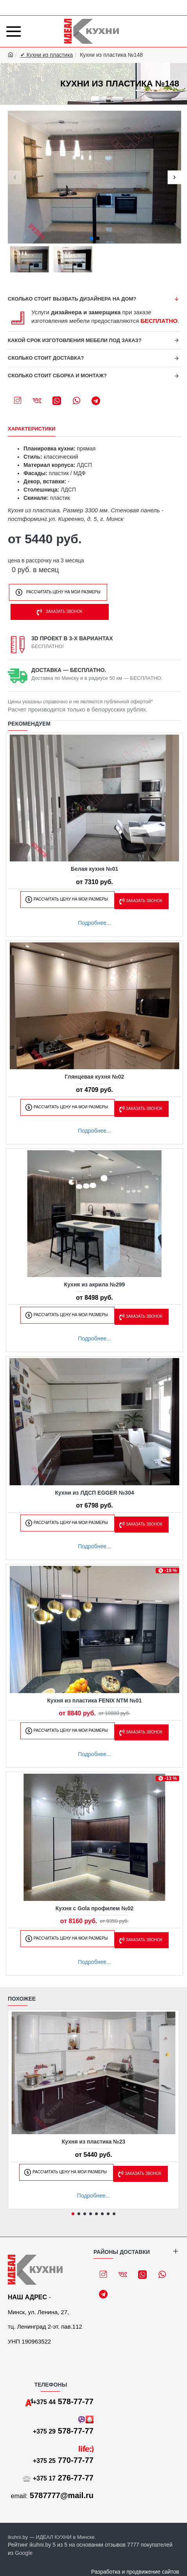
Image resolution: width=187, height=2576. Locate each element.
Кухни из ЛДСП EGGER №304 (94, 1493)
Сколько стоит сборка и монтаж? (57, 375)
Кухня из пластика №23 (94, 2141)
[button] (15, 177)
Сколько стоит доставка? (46, 358)
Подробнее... (94, 923)
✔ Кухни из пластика (46, 55)
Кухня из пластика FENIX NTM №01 (94, 1700)
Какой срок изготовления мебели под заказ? (75, 340)
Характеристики (32, 429)
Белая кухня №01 (94, 869)
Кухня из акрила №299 (94, 1284)
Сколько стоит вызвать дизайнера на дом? (72, 299)
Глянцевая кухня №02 (94, 1077)
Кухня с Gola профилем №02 (95, 1908)
